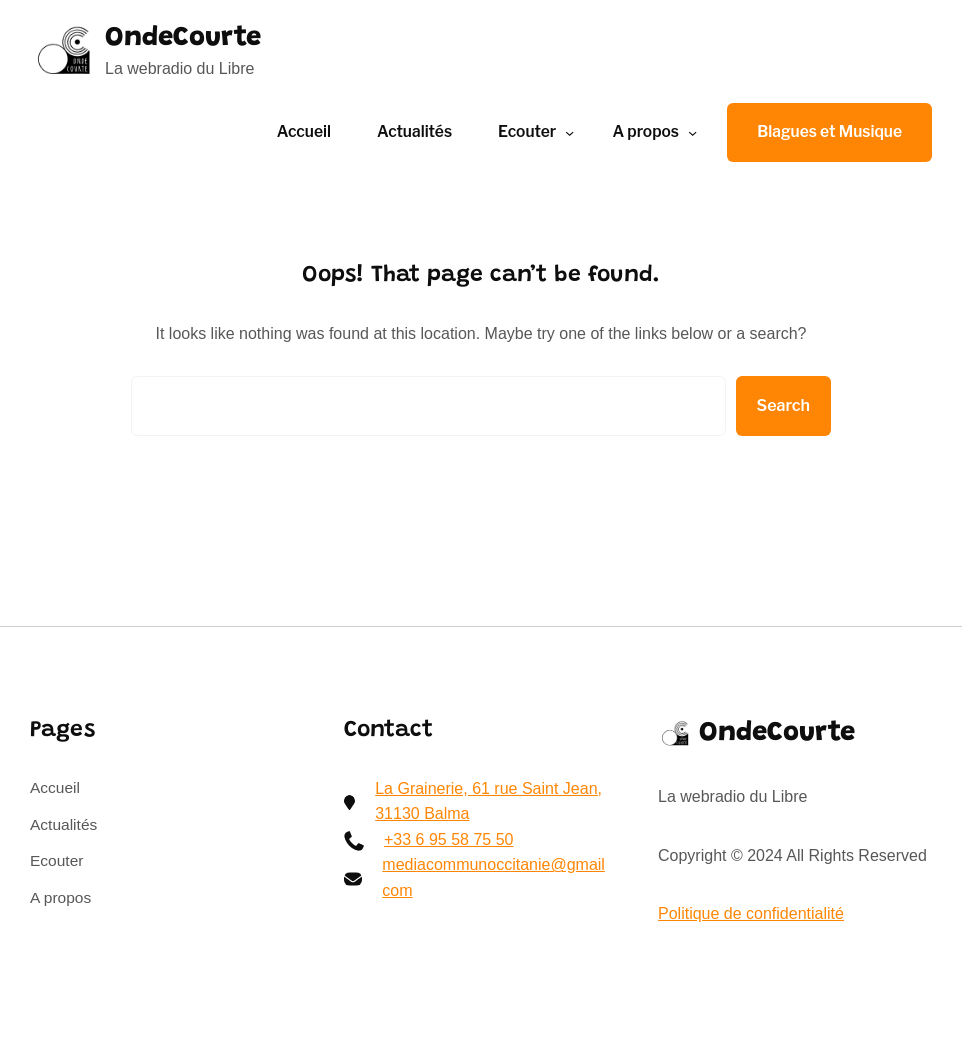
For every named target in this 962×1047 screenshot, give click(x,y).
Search (783, 405)
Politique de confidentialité (751, 913)
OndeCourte (189, 38)
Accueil (304, 131)
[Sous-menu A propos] (692, 132)
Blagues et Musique (829, 131)
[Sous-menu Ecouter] (569, 132)
